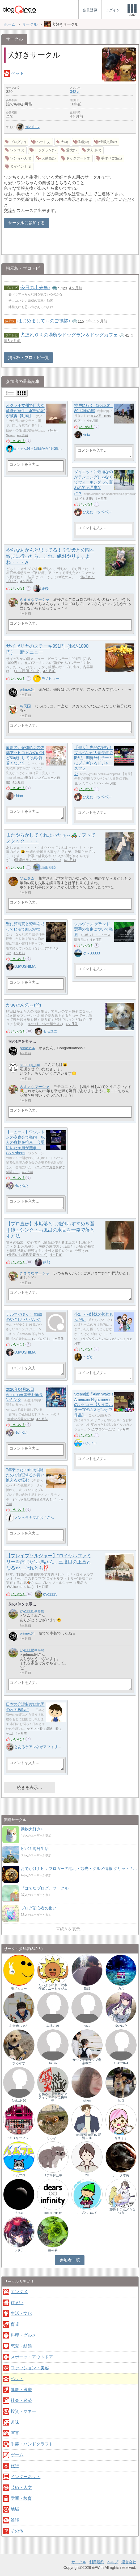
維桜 (45, 588)
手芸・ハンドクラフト (32, 2444)
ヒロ (121, 2100)
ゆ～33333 (91, 953)
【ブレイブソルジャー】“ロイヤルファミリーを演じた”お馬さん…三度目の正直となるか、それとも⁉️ (48, 1562)
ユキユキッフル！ (19, 2138)
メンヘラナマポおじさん (34, 1517)
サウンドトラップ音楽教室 (87, 2061)
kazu (87, 2025)
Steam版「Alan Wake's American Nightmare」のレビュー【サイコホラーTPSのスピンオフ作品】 (93, 1404)
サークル (78, 2562)
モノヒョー (50, 678)
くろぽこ (52, 2138)
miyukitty (28, 127)
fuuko (53, 2063)
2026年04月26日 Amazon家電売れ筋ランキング (24, 1394)
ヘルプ (112, 2562)
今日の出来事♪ (35, 287)
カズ (121, 1988)
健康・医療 (21, 2389)
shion (18, 796)
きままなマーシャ (34, 600)
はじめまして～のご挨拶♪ (43, 320)
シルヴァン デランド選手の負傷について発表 (93, 929)
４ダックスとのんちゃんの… (103, 1338)
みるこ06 (53, 2025)
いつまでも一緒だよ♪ (45, 1024)
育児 (15, 2324)
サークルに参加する (26, 223)
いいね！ (17, 441)
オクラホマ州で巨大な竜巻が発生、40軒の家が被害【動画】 (25, 410)
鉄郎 (46, 1262)
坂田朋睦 (48, 867)
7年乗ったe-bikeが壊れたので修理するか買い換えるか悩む (25, 1475)
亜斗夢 (53, 2250)
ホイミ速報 (84, 498)
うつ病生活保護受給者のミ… (35, 1499)
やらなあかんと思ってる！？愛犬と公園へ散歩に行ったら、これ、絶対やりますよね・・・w (50, 556)
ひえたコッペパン (97, 512)
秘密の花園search (20, 1419)
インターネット (25, 2476)
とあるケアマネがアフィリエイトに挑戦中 (48, 1747)
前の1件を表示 (20, 1041)
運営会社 (128, 2562)
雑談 (15, 2520)
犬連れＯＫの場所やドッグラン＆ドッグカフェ (69, 335)
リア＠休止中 (52, 2175)
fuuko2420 (19, 2100)
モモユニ (50, 1031)
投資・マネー (23, 2411)
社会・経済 (21, 2400)
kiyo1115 (50, 1594)
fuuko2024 (121, 2063)
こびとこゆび (86, 2212)
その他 (17, 2531)
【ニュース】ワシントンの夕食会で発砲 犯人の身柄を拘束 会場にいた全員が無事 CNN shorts (25, 1142)
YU (87, 2175)
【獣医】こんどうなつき (121, 2211)
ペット (17, 73)
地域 (15, 2509)
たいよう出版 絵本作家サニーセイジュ (53, 1986)
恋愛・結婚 (21, 2346)
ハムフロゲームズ (101, 1429)
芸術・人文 (21, 2487)
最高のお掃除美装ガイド (27, 1255)
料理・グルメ (23, 2335)
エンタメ (19, 2291)
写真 (15, 2433)
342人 (75, 91)
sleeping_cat (30, 1065)
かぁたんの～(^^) (23, 1005)
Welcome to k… (20, 1587)
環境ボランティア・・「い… (37, 860)
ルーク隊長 (121, 2175)
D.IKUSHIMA (25, 966)
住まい (17, 2302)
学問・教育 (21, 2498)
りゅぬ (19, 2212)
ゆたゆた (21, 1185)
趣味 (15, 2422)
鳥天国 (25, 706)
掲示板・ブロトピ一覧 (28, 357)
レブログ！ (41, 1338)
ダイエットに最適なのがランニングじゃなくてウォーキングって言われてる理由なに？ (93, 483)
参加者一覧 (70, 2260)
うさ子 (19, 2250)
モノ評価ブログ (27, 671)
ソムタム (27, 878)
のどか (88, 1357)
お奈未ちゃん (18, 2025)
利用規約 (96, 2562)
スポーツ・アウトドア (32, 2357)
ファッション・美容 (30, 2368)
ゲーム (17, 2455)
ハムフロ (90, 1443)
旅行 (15, 2465)
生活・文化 (21, 2313)
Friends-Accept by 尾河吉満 (87, 2136)
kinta (86, 435)
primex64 (27, 689)
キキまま (121, 2138)
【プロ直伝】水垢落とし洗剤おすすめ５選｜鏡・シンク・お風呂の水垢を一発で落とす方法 (50, 1230)
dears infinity (53, 2212)
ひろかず (18, 2063)
